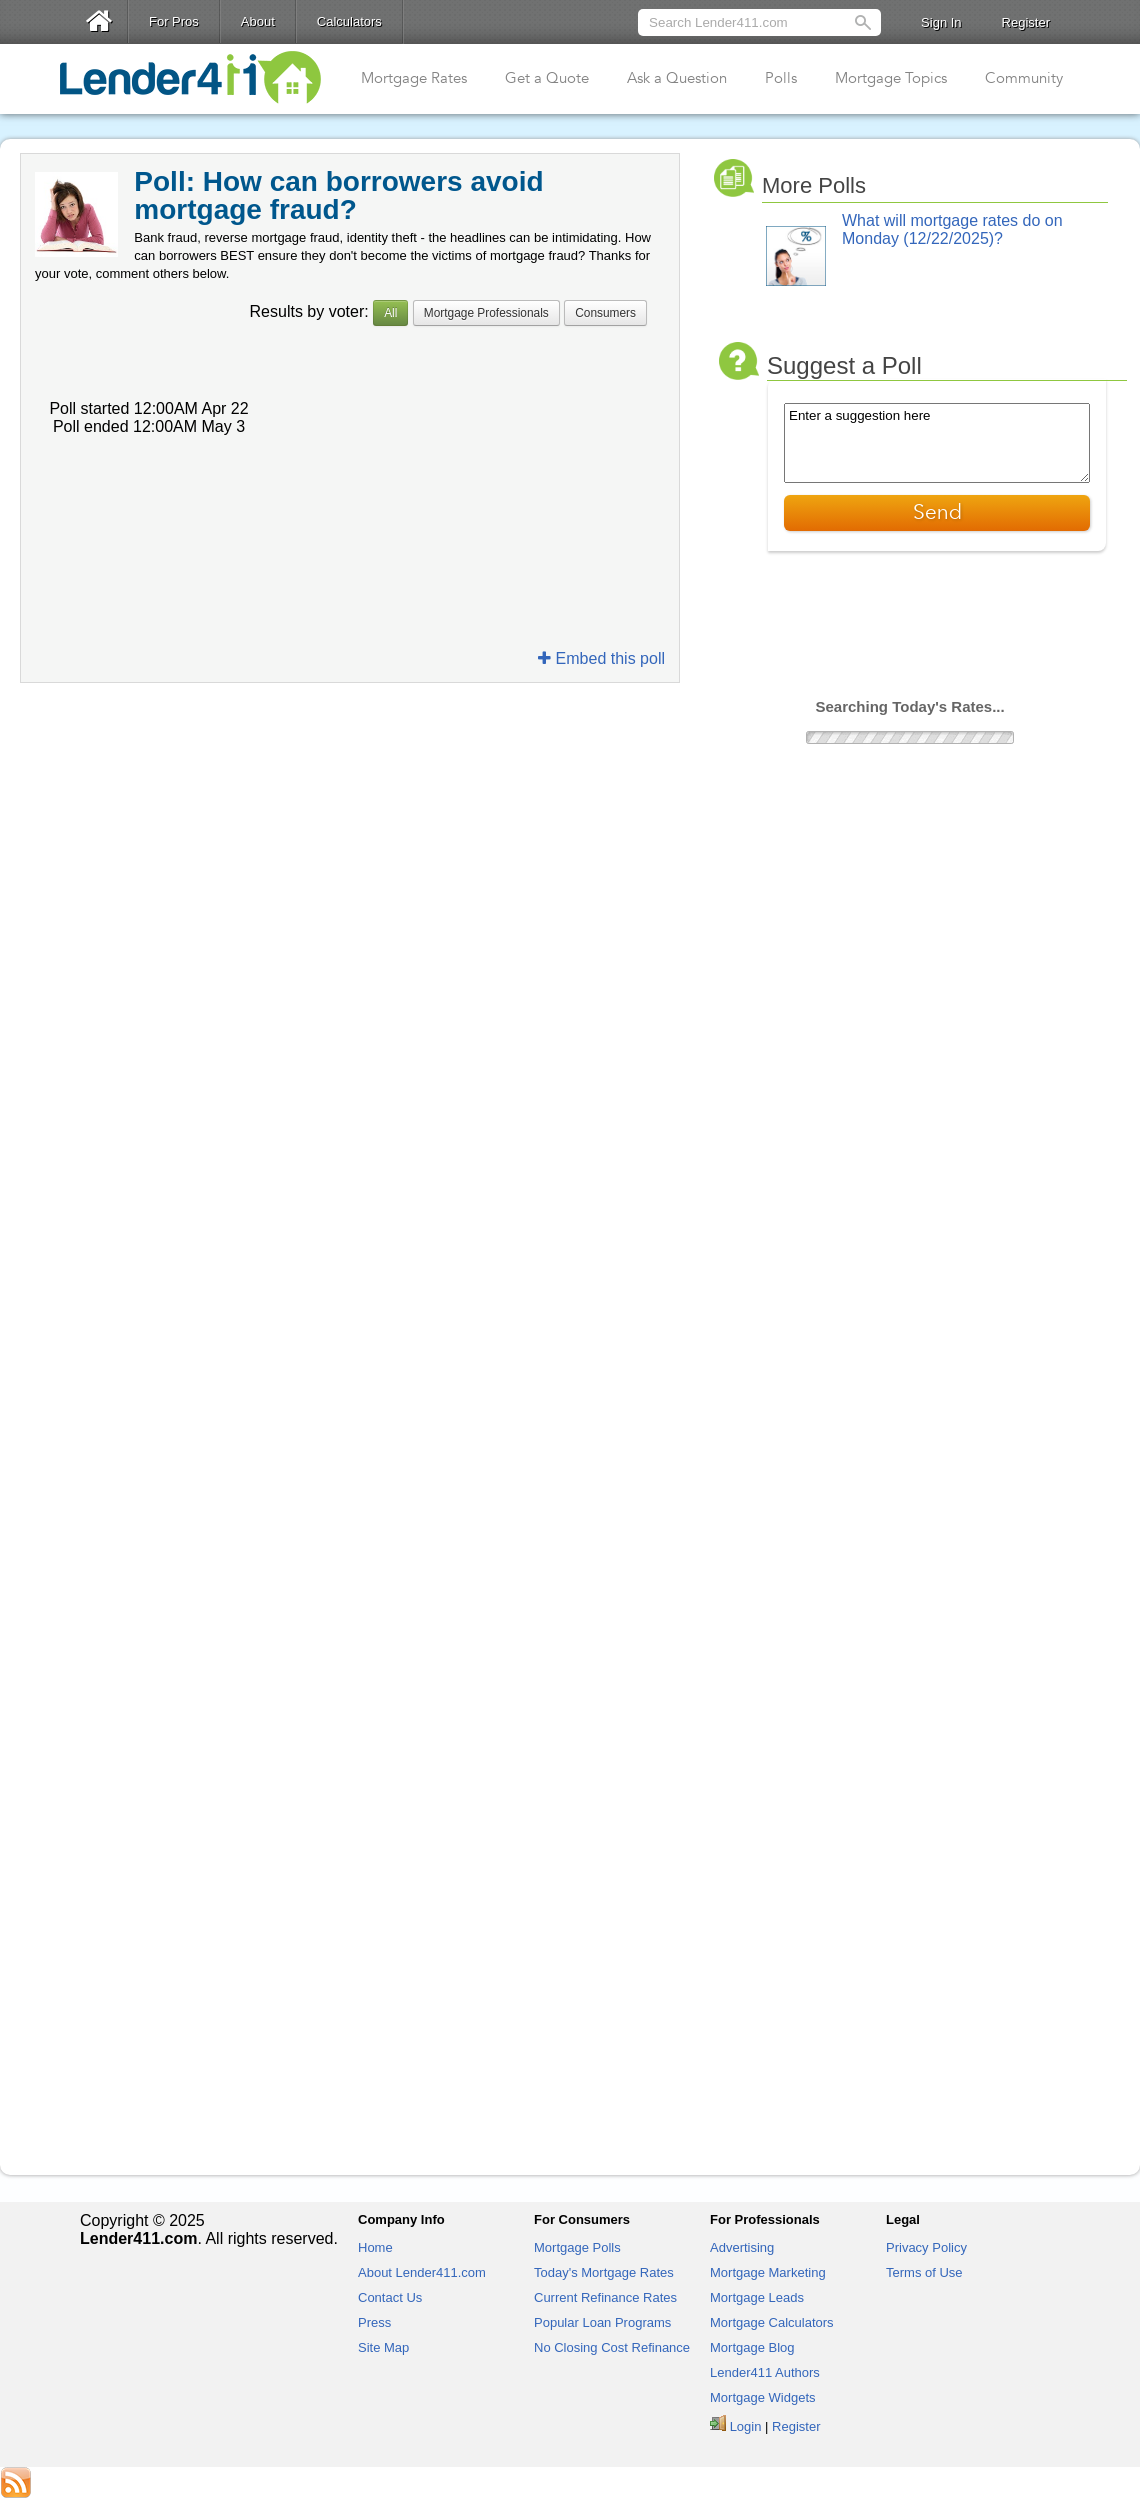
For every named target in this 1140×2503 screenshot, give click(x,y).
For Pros (174, 21)
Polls (781, 78)
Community (1024, 78)
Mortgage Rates (414, 78)
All (390, 313)
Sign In (941, 22)
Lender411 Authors (765, 2372)
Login (746, 2426)
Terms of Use (924, 2272)
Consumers (605, 313)
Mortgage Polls (577, 2247)
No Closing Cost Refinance (612, 2347)
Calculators (349, 21)
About (258, 21)
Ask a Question (677, 78)
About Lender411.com (422, 2272)
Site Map (383, 2347)
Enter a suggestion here (937, 443)
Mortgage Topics (891, 78)
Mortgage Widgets (763, 2397)
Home (375, 2247)
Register (1026, 22)
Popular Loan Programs (602, 2322)
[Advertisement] (350, 737)
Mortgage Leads (757, 2297)
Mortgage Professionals (486, 313)
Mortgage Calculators (772, 2322)
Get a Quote (547, 78)
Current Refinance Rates (605, 2297)
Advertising (742, 2247)
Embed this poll (601, 658)
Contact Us (390, 2297)
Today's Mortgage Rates (604, 2272)
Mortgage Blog (752, 2347)
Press (374, 2322)
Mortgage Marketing (768, 2272)
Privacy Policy (926, 2247)
